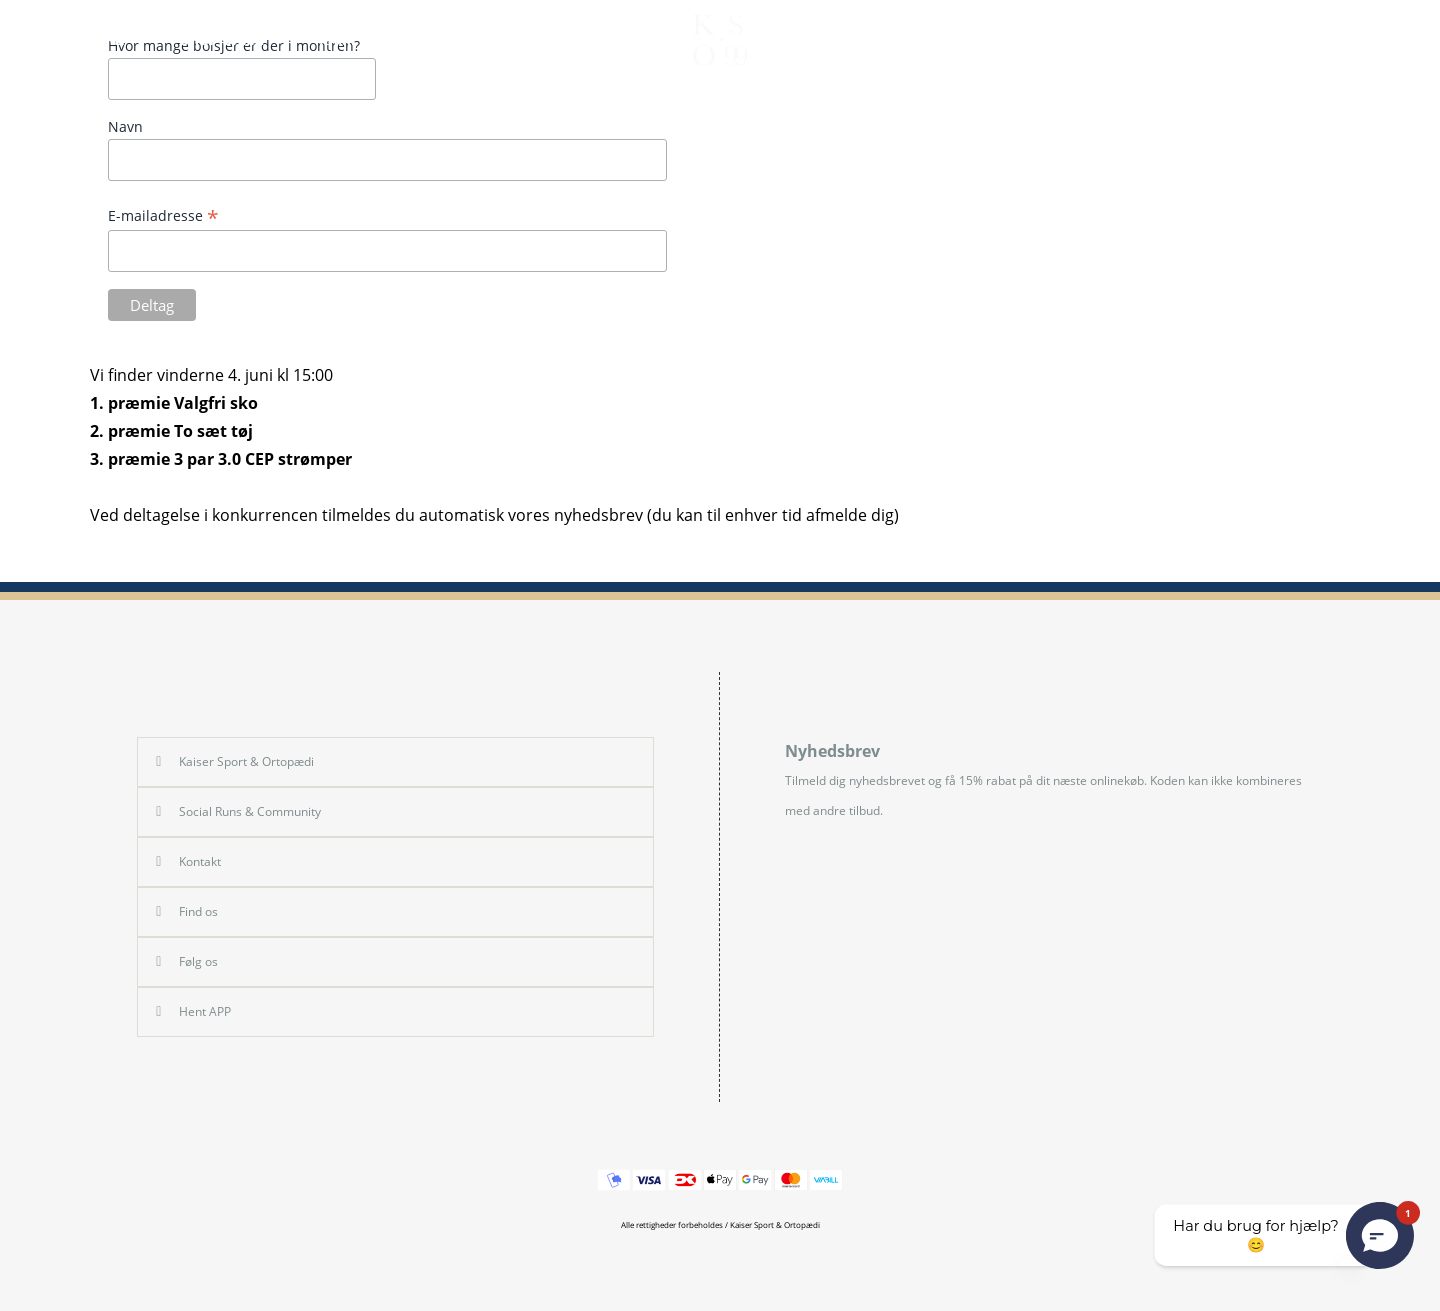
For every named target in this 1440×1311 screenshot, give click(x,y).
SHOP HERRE (89, 40)
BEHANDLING (1066, 40)
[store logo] (720, 40)
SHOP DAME (233, 40)
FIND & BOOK (1214, 40)
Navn (125, 126)
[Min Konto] (1364, 40)
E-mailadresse (163, 215)
